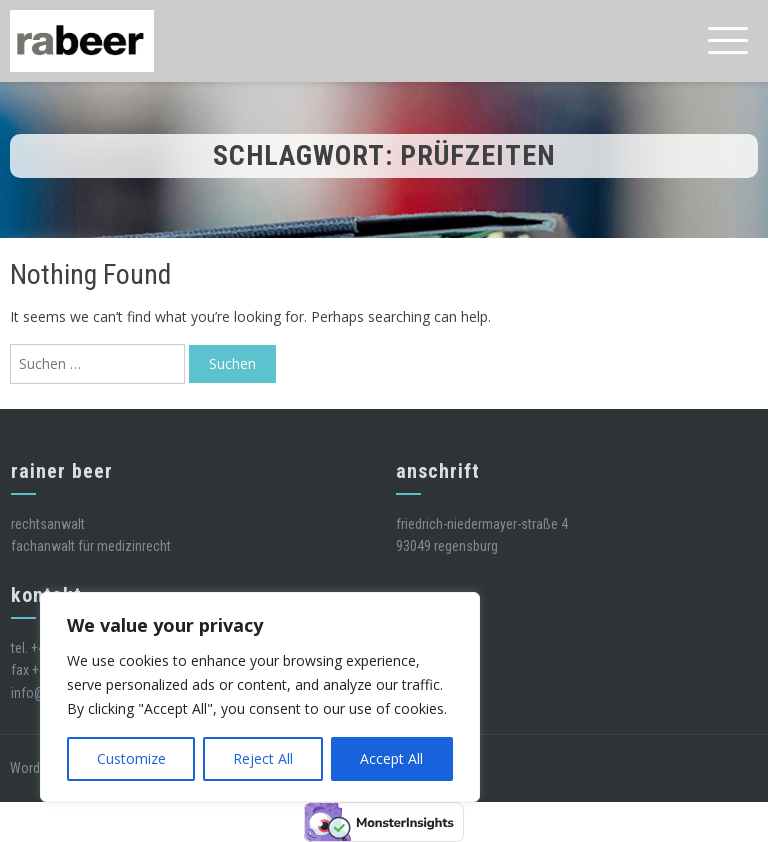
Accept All (391, 758)
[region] (260, 697)
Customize (131, 758)
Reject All (263, 758)
